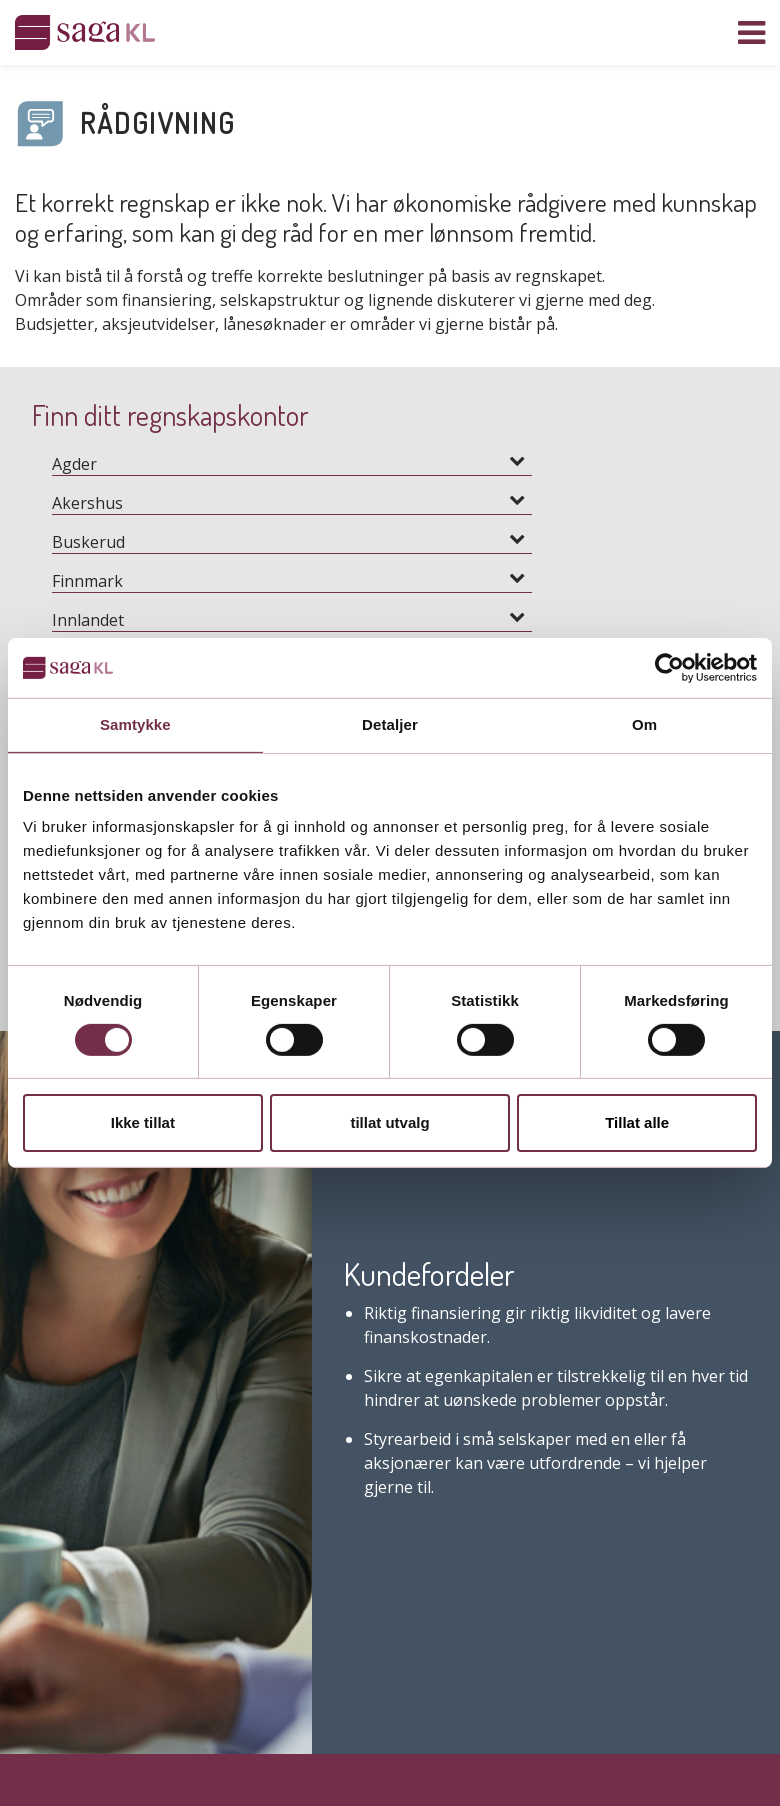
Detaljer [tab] (390, 724)
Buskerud (88, 542)
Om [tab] (644, 724)
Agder (74, 464)
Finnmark (87, 581)
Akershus (87, 503)
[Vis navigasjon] (751, 33)
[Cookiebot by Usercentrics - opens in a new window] (669, 668)
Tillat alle (637, 1122)
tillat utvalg (389, 1122)
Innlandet (88, 620)
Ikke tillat (143, 1122)
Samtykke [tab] (135, 724)
